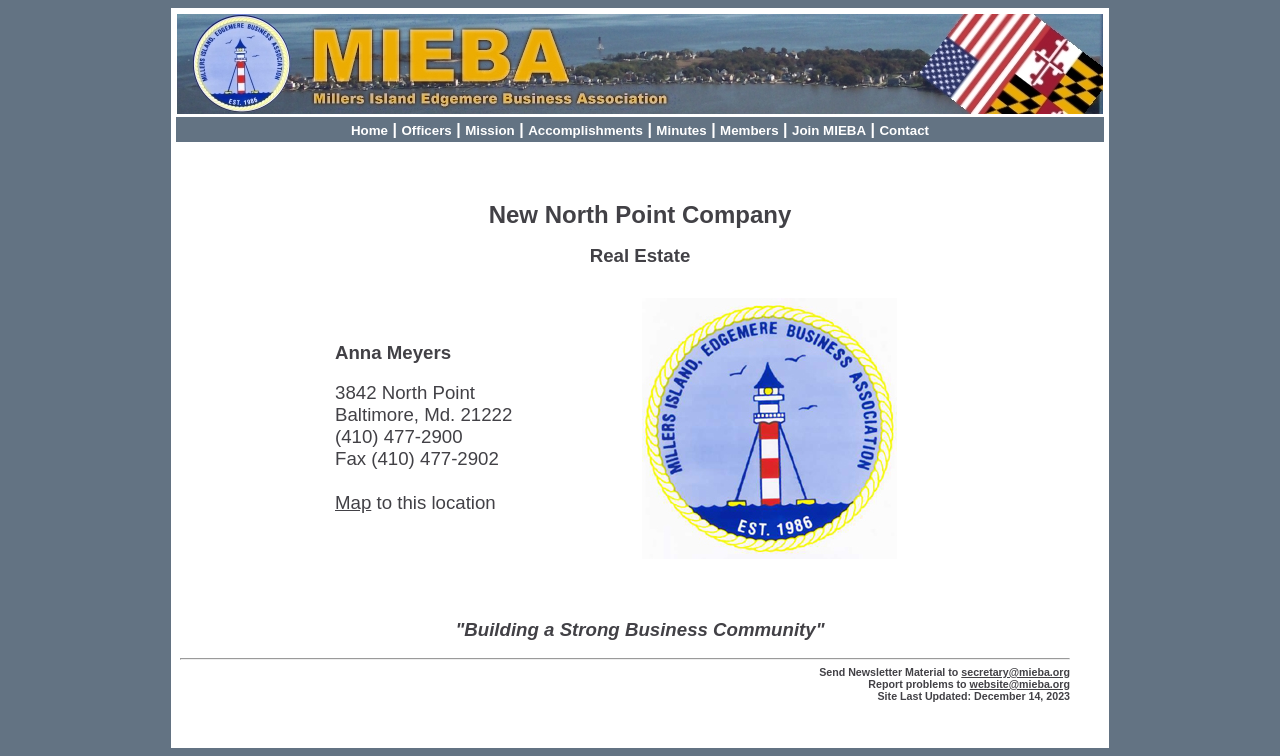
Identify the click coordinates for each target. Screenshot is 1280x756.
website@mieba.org (1020, 684)
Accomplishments (585, 130)
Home (369, 130)
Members (749, 130)
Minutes (681, 130)
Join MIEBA (829, 130)
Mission (490, 130)
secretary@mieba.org (1015, 672)
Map (353, 502)
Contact (904, 130)
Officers (426, 130)
